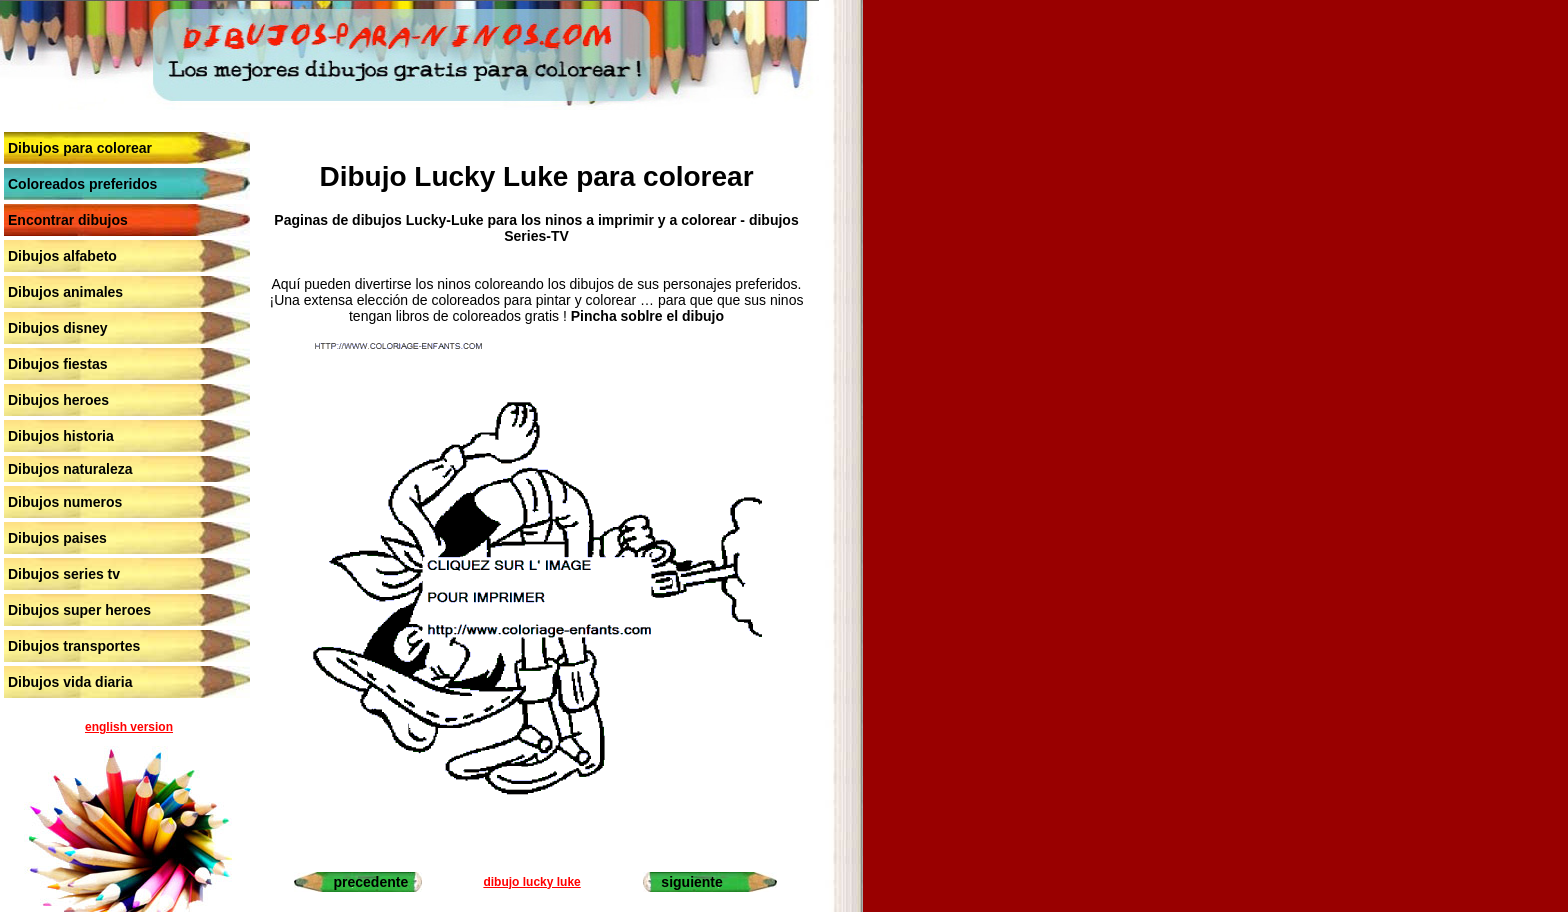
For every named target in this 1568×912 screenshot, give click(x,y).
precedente (371, 882)
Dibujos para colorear (80, 148)
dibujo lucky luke (531, 882)
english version (129, 727)
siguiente (691, 882)
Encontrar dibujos (68, 220)
